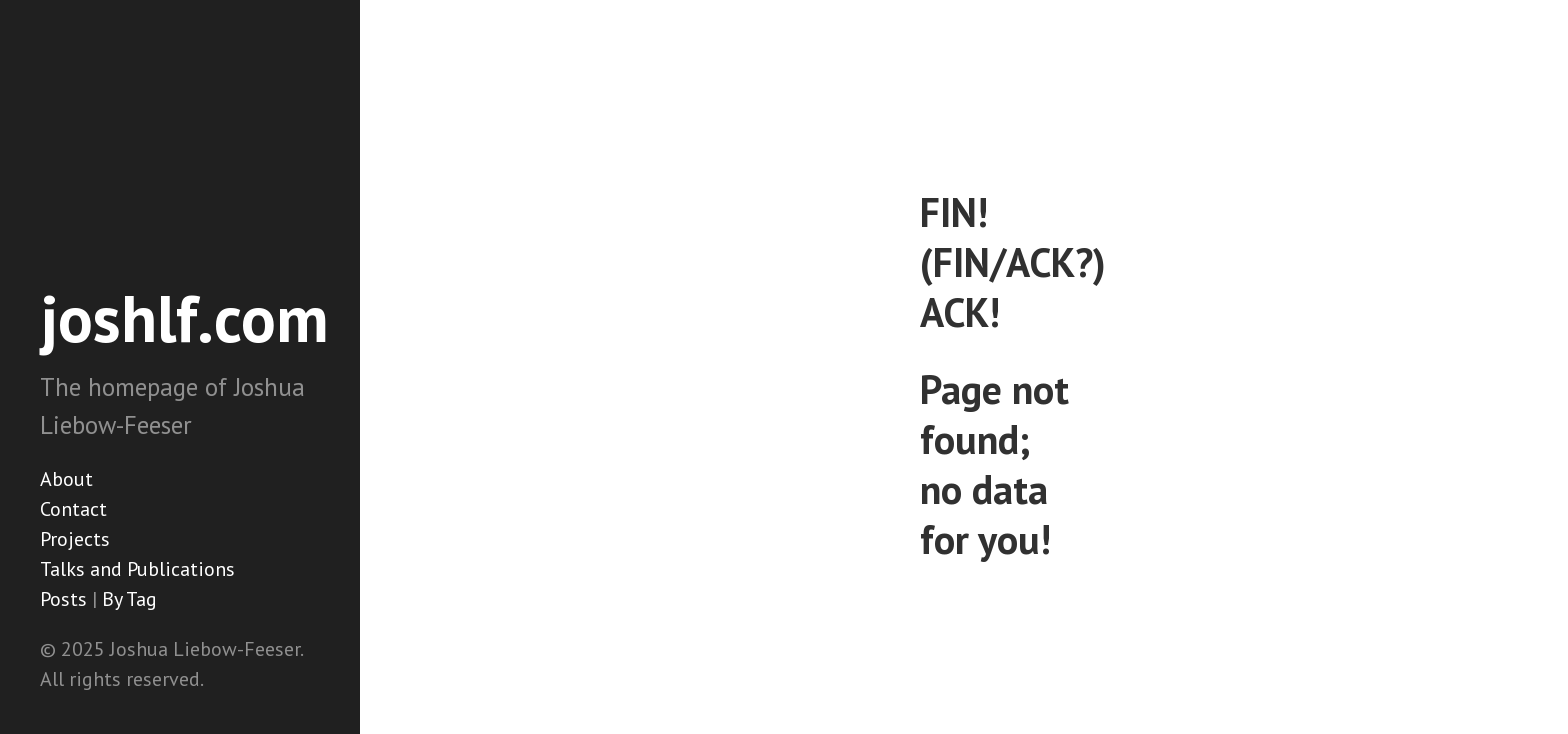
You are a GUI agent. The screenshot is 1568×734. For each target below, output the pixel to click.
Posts (63, 599)
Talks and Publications (137, 569)
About (66, 479)
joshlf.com (184, 318)
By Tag (129, 599)
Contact (73, 509)
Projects (75, 539)
